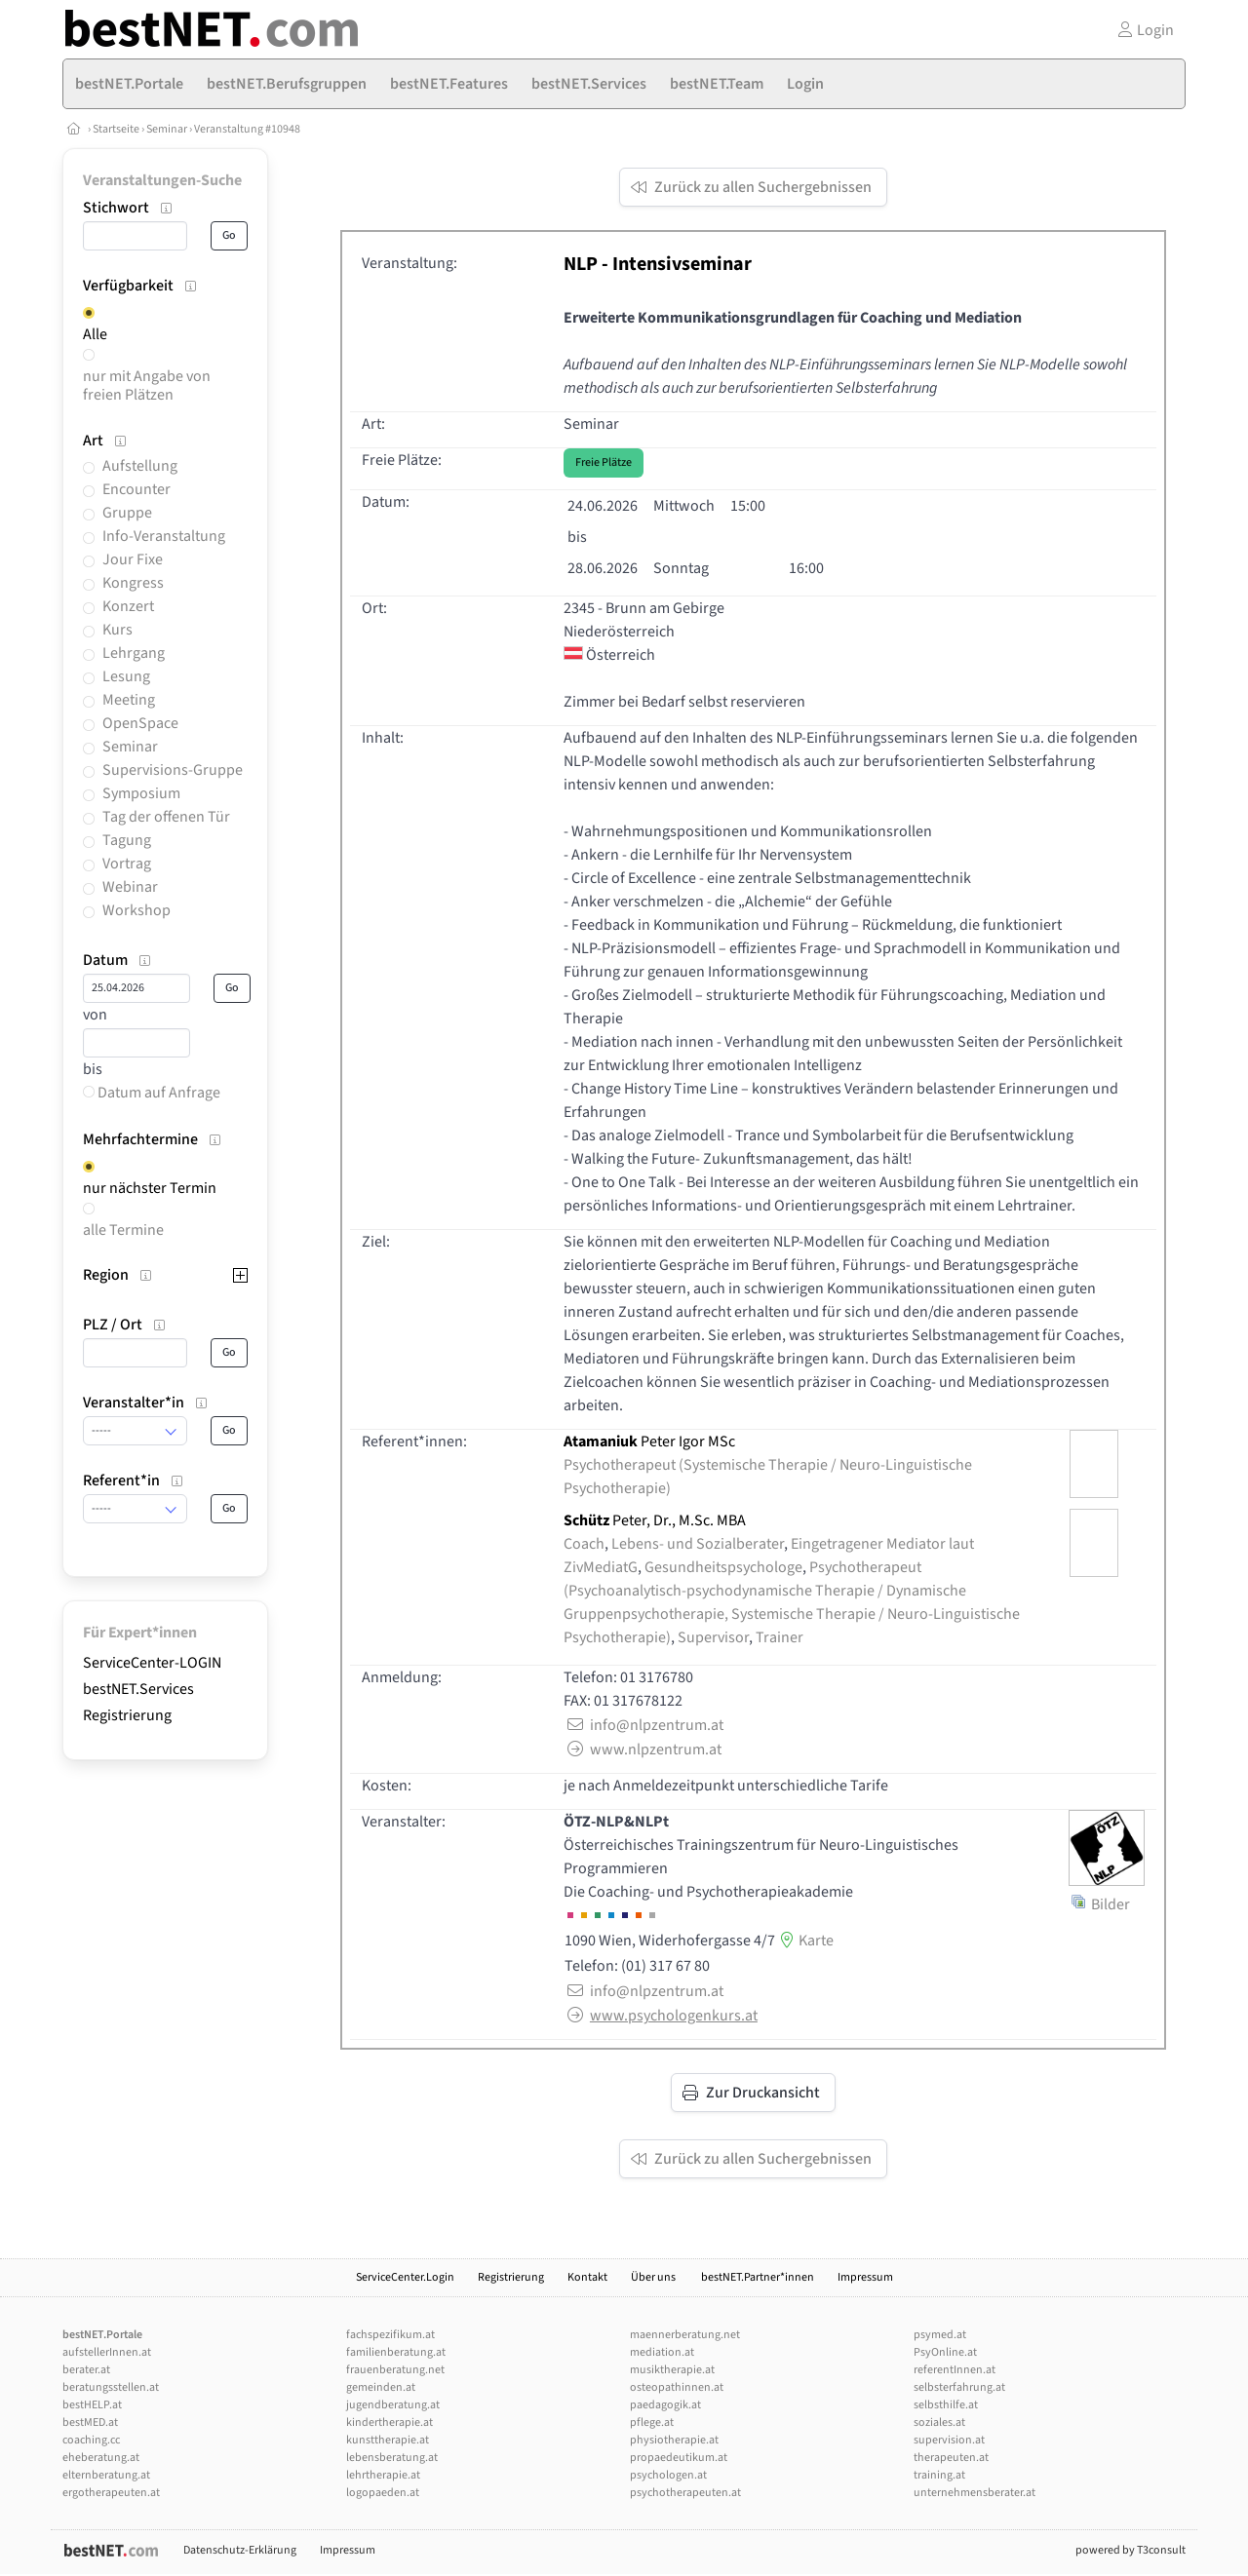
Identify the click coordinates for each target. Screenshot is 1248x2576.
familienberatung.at (396, 2352)
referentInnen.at (954, 2370)
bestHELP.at (92, 2405)
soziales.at (939, 2422)
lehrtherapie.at (383, 2475)
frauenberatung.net (395, 2370)
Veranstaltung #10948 (247, 129)
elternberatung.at (106, 2475)
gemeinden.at (380, 2387)
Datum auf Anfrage (151, 1092)
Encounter (136, 489)
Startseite (116, 129)
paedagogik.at (665, 2405)
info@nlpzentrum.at (643, 1725)
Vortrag (126, 863)
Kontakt (587, 2277)
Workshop (136, 910)
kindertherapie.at (389, 2422)
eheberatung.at (100, 2457)
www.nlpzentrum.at (643, 1749)
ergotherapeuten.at (111, 2492)
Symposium (141, 793)
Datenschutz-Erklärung (239, 2550)
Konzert (128, 606)
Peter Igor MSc (649, 1441)
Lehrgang (133, 653)
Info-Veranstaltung (163, 536)
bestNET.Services (138, 1689)
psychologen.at (668, 2475)
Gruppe (127, 512)
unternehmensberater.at (974, 2492)
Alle (95, 334)
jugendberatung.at (393, 2405)
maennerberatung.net (685, 2334)
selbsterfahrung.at (959, 2387)
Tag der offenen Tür (166, 816)
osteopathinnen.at (676, 2387)
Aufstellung (139, 466)
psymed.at (940, 2334)
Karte (804, 1940)
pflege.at (652, 2422)
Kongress (133, 583)
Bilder (1100, 1904)
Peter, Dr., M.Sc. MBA (655, 1520)
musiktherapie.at (672, 2370)
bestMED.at (90, 2422)
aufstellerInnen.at (106, 2352)
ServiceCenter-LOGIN (152, 1662)
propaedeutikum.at (678, 2457)
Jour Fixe (132, 559)
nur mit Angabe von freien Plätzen (147, 385)
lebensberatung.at (392, 2457)
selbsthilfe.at (946, 2405)
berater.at (86, 2370)
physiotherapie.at (674, 2440)
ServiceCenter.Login (405, 2277)
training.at (939, 2475)
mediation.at (662, 2352)
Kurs (117, 629)
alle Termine (123, 1230)
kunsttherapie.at (387, 2440)
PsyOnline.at (945, 2352)
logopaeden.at (382, 2492)
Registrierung (127, 1715)
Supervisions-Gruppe (172, 770)
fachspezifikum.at (390, 2334)
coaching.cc (91, 2440)
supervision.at (949, 2440)
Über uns (654, 2277)
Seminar (166, 129)
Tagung (126, 840)
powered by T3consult (1130, 2550)
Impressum (865, 2277)
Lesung (126, 676)
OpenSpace (140, 723)
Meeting (128, 700)
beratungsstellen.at (110, 2387)
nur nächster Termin (149, 1188)
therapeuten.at (951, 2457)
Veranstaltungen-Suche (162, 180)
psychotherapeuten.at (685, 2492)
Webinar (130, 887)
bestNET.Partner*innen (757, 2277)
